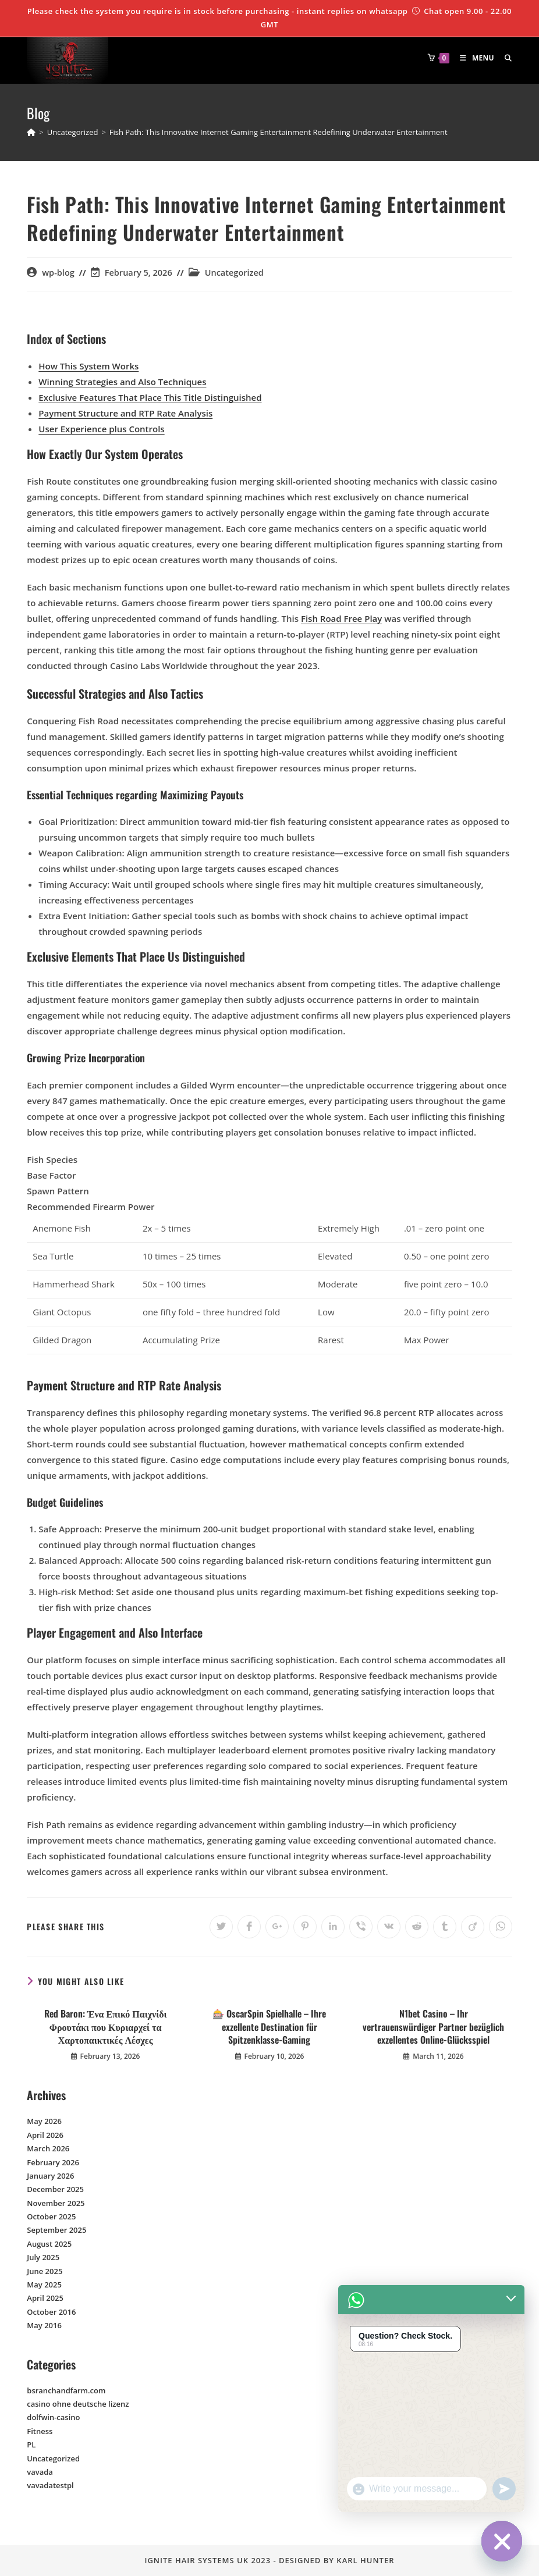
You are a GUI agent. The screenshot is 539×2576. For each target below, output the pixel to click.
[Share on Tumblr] (444, 1926)
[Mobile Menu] (473, 58)
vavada (40, 2472)
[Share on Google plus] (277, 1926)
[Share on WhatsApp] (500, 1926)
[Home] (31, 132)
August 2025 (49, 2244)
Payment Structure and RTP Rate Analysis (125, 413)
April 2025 (45, 2298)
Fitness (39, 2431)
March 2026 (48, 2148)
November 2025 (55, 2203)
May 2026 (44, 2121)
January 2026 (50, 2176)
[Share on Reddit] (416, 1926)
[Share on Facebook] (249, 1926)
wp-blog (58, 272)
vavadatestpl (50, 2485)
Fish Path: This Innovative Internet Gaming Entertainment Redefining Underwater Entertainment (278, 132)
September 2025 (56, 2230)
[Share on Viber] (361, 1926)
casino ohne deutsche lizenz (78, 2404)
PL (31, 2444)
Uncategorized (234, 272)
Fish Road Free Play (341, 618)
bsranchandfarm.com (66, 2390)
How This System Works (88, 366)
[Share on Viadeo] (472, 1926)
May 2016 (44, 2325)
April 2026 (45, 2135)
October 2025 (51, 2216)
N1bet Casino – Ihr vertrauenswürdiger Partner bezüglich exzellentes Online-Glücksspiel (433, 2026)
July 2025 (43, 2257)
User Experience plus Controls (101, 429)
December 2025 (55, 2189)
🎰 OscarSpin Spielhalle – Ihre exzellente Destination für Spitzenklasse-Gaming (269, 2026)
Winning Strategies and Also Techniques (122, 381)
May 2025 (44, 2284)
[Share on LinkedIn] (333, 1926)
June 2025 (44, 2271)
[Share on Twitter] (221, 1926)
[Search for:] (504, 58)
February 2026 (53, 2162)
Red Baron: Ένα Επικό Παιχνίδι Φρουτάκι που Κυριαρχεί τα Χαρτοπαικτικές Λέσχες (105, 2026)
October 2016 (51, 2312)
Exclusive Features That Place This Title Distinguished (149, 397)
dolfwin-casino (53, 2417)
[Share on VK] (388, 1926)
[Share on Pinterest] (305, 1926)
